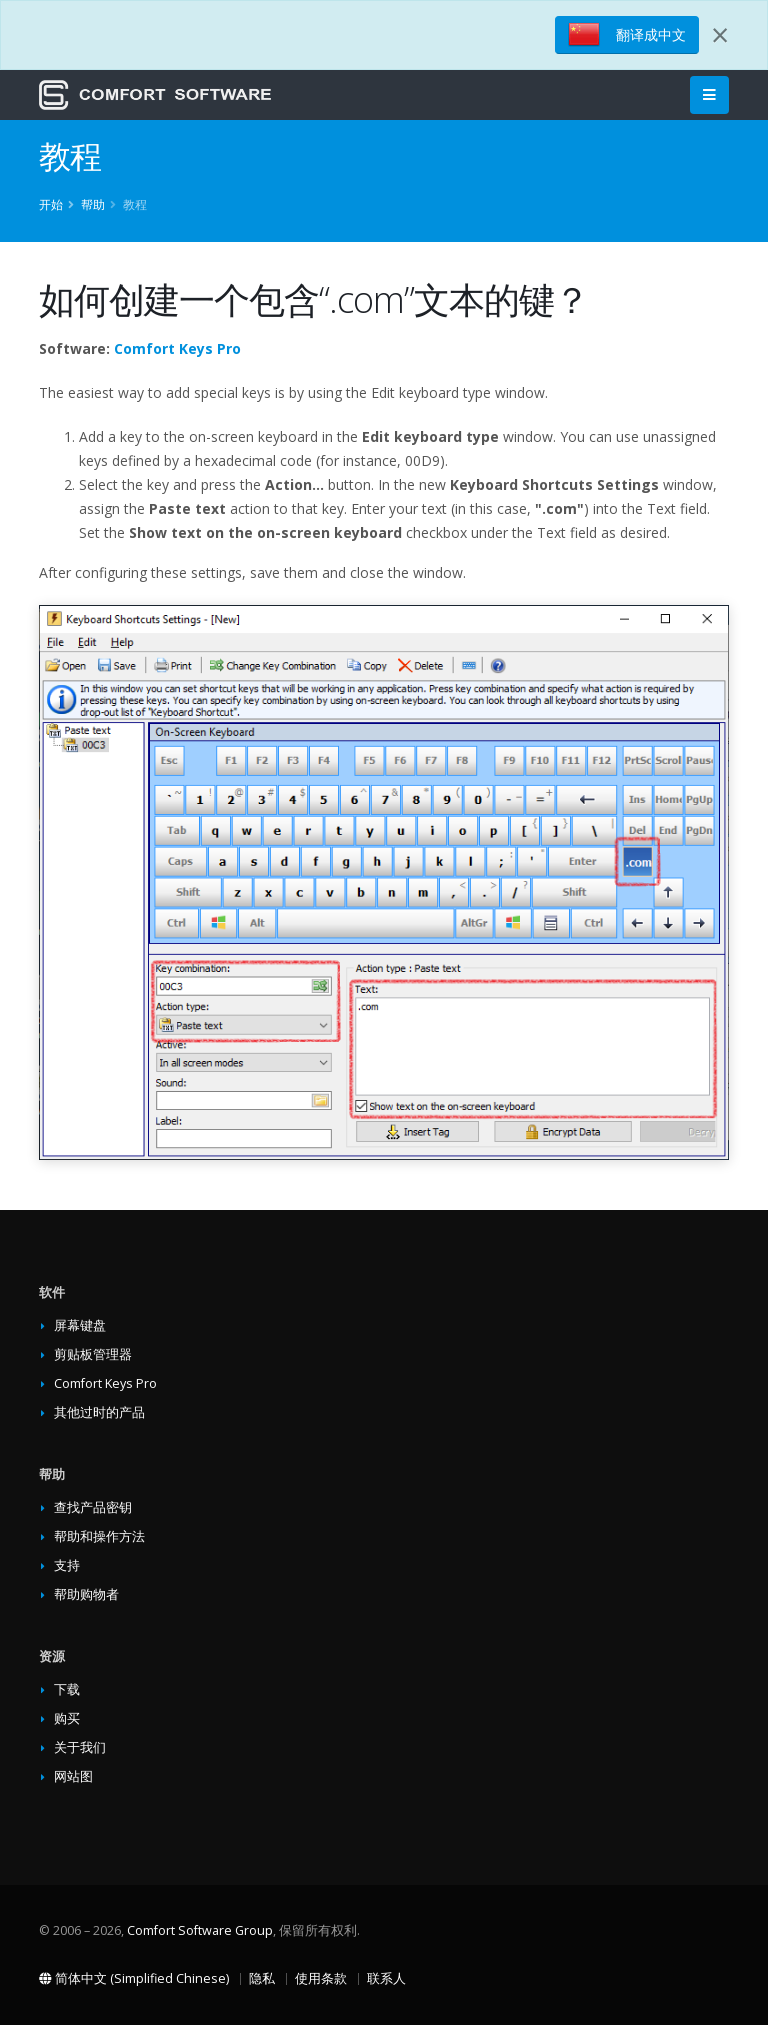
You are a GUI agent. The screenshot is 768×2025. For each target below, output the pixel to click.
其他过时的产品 (99, 1412)
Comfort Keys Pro (177, 348)
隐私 (262, 1978)
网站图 (73, 1776)
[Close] (720, 35)
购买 (67, 1718)
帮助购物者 (86, 1594)
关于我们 (80, 1747)
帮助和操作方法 (99, 1536)
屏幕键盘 (80, 1325)
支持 (67, 1565)
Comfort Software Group (200, 1930)
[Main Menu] (709, 95)
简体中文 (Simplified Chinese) (134, 1978)
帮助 (93, 204)
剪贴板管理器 (93, 1354)
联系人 (386, 1978)
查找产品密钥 (93, 1507)
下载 (67, 1689)
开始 (51, 204)
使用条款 (321, 1978)
